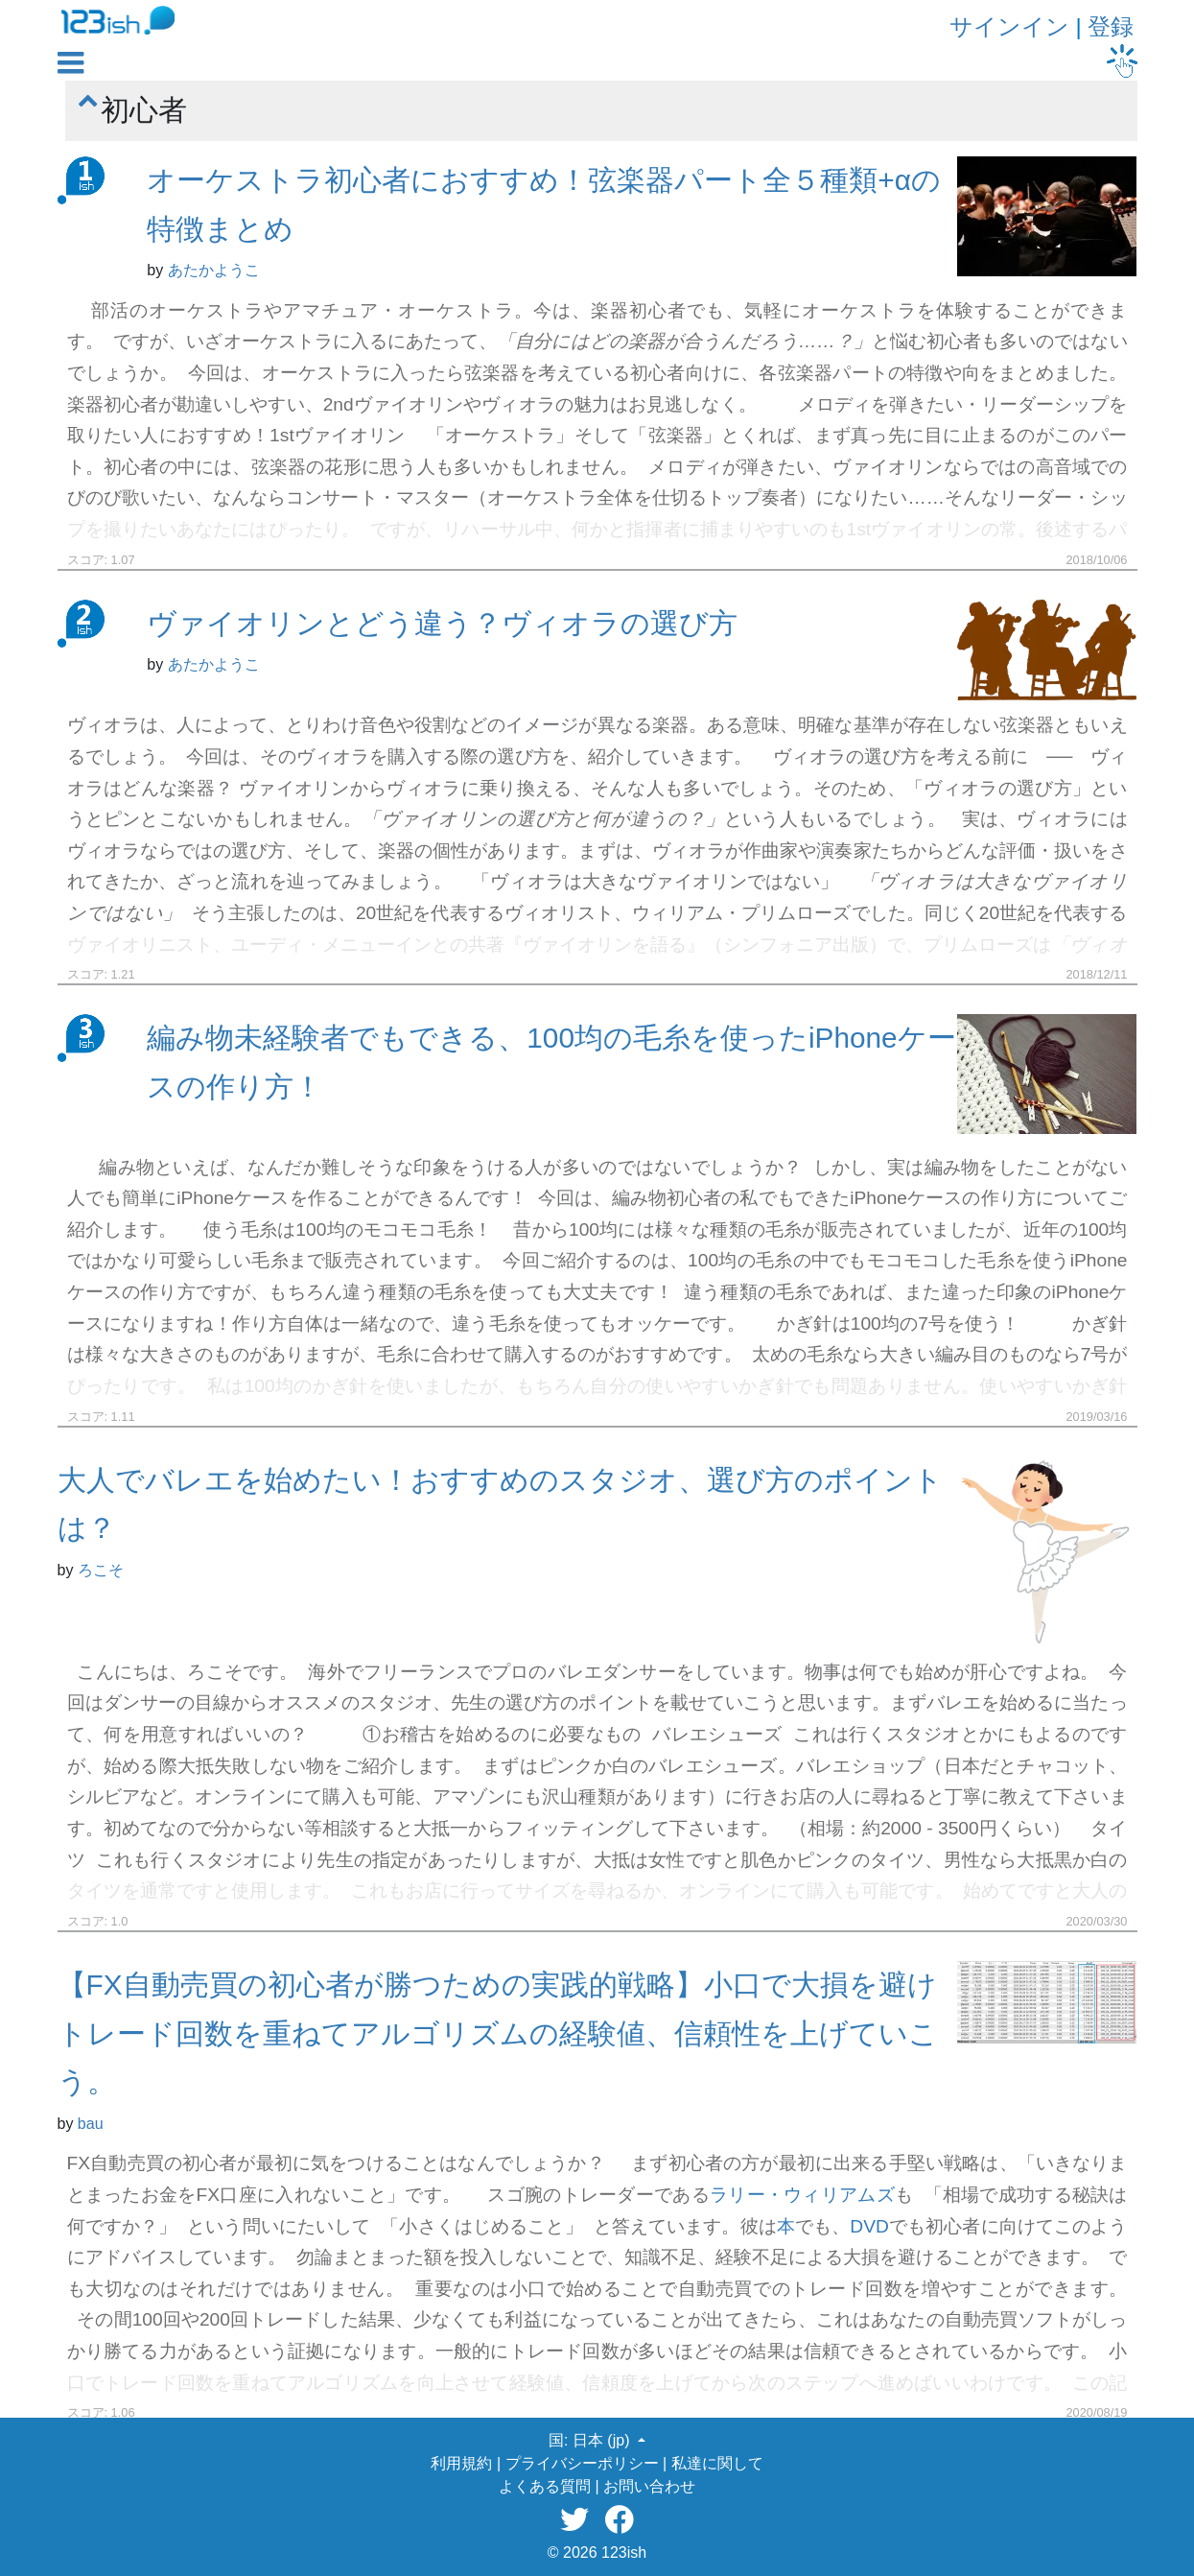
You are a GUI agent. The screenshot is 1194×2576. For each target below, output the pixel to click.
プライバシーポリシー (582, 2463)
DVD (869, 2226)
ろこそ (101, 1570)
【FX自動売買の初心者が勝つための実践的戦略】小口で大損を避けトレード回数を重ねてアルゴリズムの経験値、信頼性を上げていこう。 (498, 2033)
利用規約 (461, 2463)
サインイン (1009, 26)
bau (91, 2123)
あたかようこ (214, 270)
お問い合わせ (649, 2486)
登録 (1111, 26)
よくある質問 (545, 2486)
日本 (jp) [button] (603, 2440)
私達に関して (717, 2463)
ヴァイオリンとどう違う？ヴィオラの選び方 (442, 623)
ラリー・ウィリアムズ (802, 2195)
